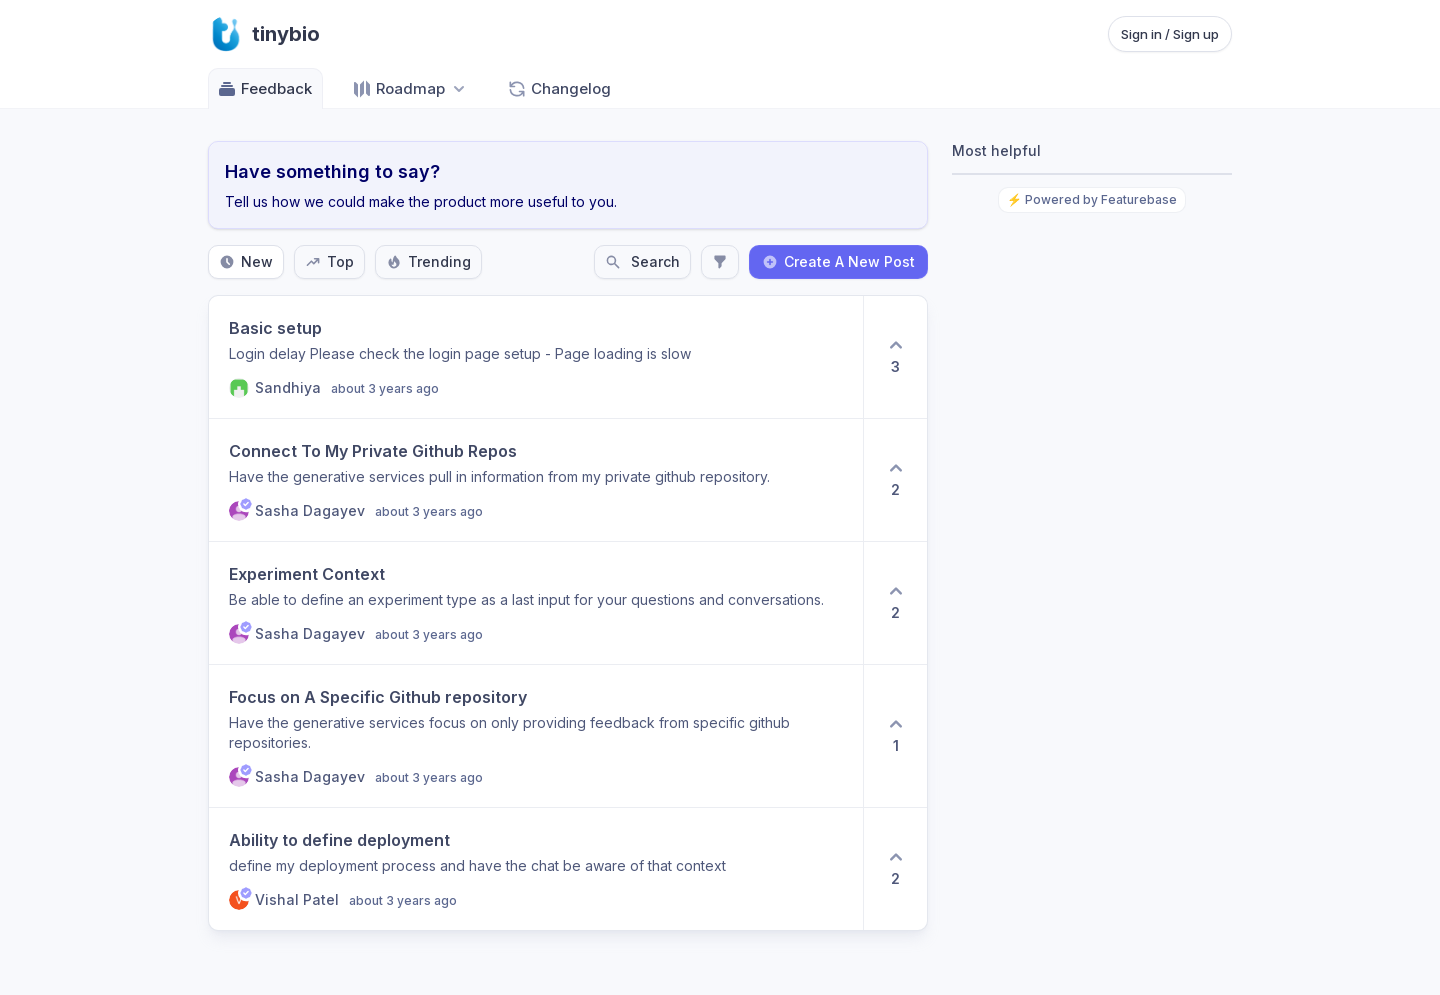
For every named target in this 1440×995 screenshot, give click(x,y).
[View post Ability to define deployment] (536, 869)
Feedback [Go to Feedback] (264, 89)
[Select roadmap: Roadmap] (410, 88)
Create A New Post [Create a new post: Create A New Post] (838, 261)
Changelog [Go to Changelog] (559, 89)
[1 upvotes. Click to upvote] (895, 736)
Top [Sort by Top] (329, 261)
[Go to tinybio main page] (264, 34)
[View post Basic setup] (536, 357)
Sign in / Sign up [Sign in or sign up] (1170, 34)
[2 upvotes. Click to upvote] (895, 480)
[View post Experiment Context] (536, 603)
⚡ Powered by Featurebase (1092, 199)
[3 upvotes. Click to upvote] (895, 357)
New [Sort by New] (246, 261)
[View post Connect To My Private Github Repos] (536, 480)
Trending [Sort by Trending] (428, 261)
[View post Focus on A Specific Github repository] (536, 736)
